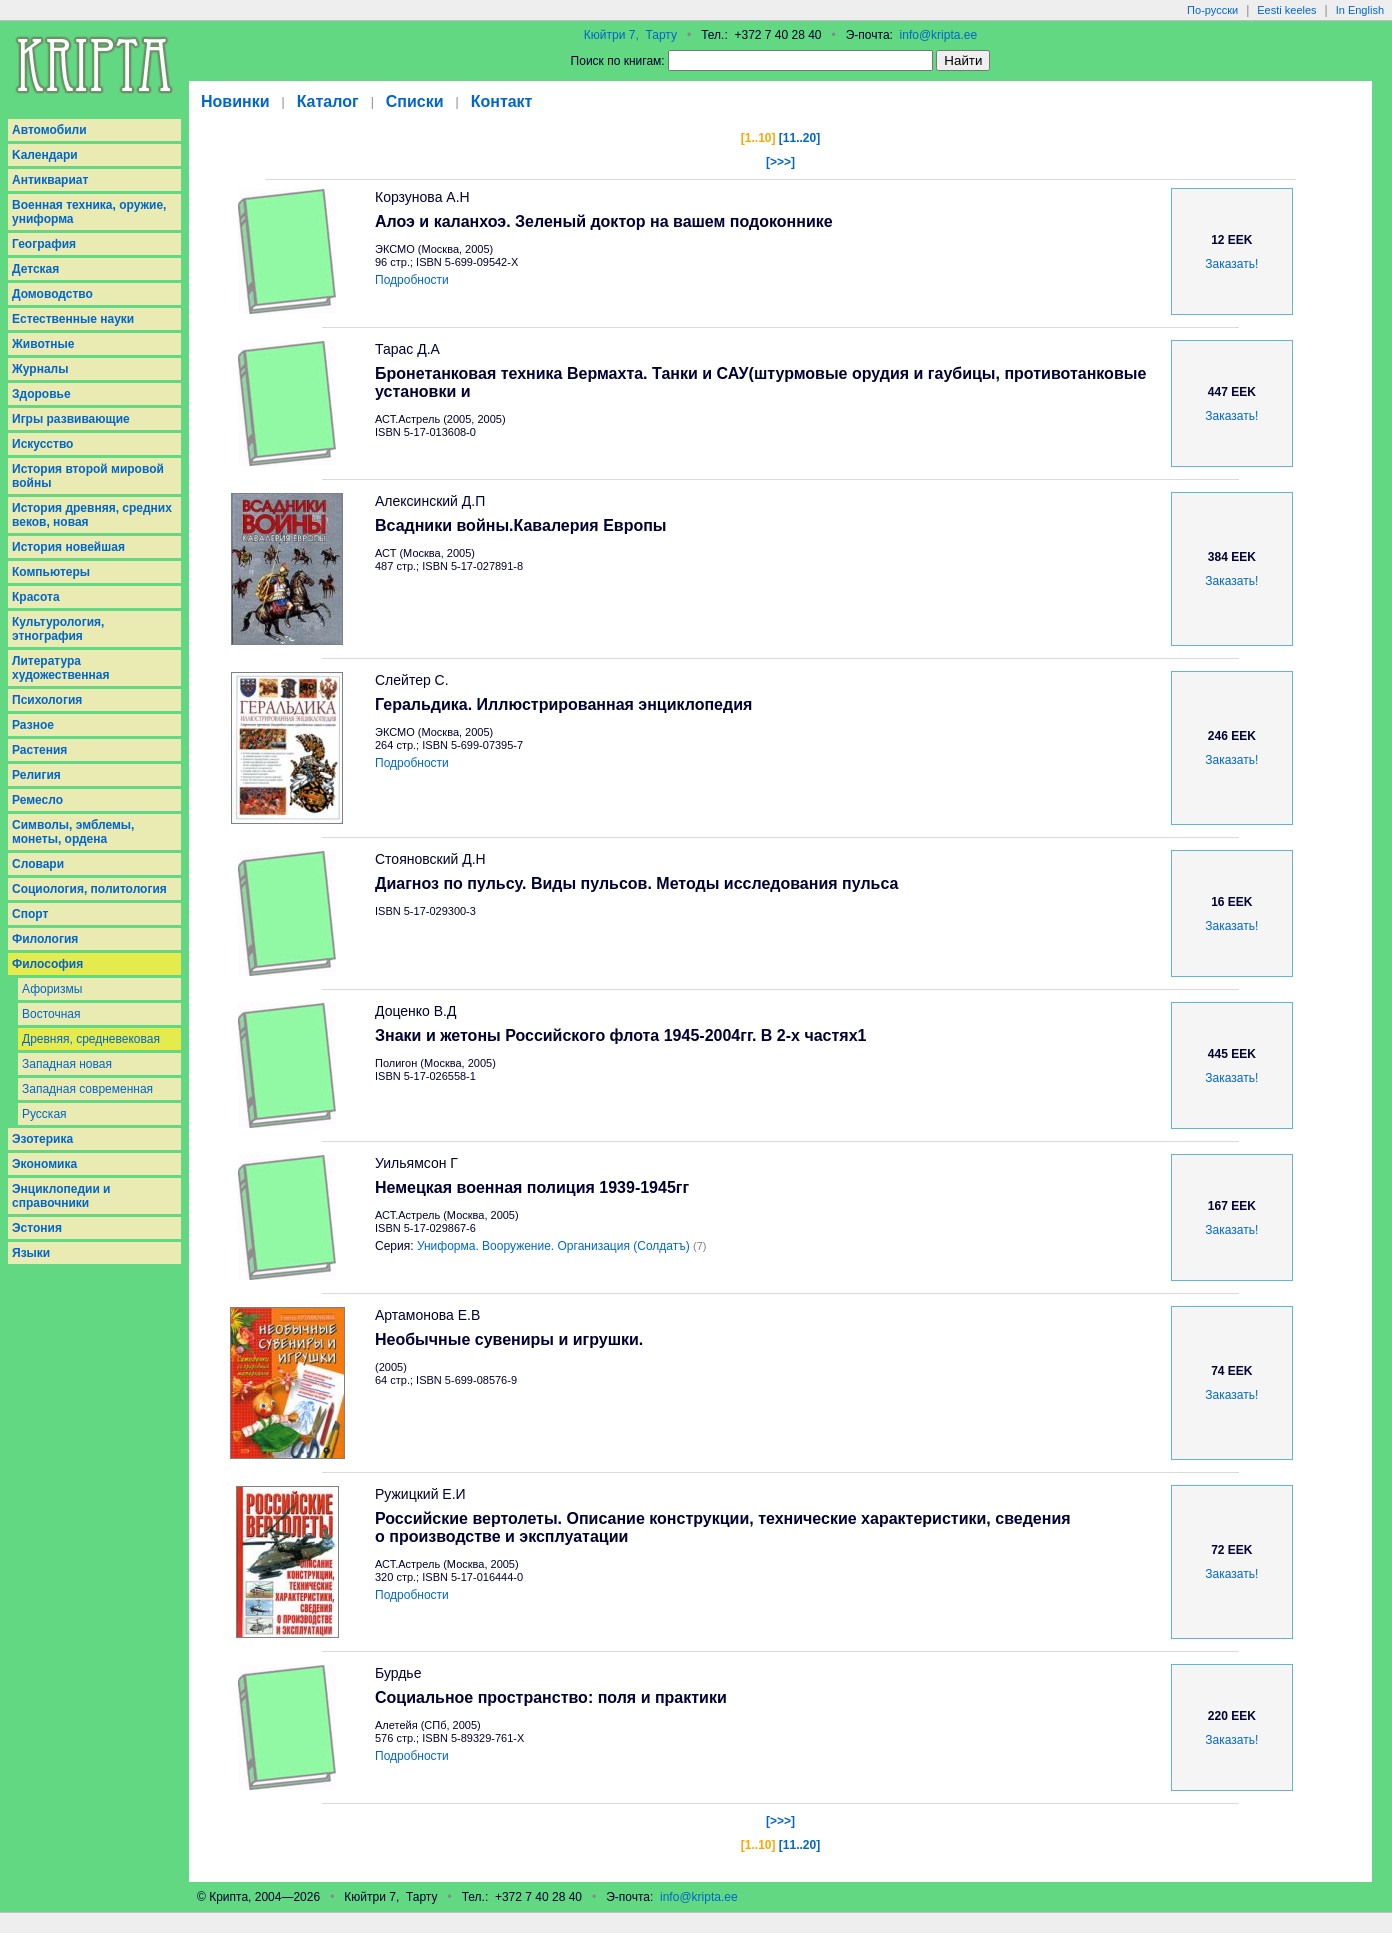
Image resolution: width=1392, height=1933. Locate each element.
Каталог (328, 101)
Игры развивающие (71, 419)
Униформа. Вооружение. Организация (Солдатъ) (553, 1246)
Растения (39, 750)
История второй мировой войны (88, 476)
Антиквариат (50, 180)
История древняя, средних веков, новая (92, 515)
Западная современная (87, 1089)
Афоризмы (52, 989)
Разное (33, 725)
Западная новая (67, 1064)
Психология (47, 700)
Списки (415, 101)
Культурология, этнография (58, 629)
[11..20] (799, 138)
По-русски (1212, 10)
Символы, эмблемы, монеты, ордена (73, 832)
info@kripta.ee (939, 35)
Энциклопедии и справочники (61, 1196)
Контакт (502, 101)
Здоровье (41, 394)
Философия (47, 964)
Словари (38, 864)
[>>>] (780, 162)
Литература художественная (60, 668)
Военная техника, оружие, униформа (89, 212)
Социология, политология (89, 889)
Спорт (30, 914)
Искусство (42, 444)
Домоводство (52, 294)
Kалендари (45, 155)
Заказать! (1231, 264)
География (44, 244)
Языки (31, 1253)
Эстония (37, 1228)
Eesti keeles (1286, 10)
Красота (36, 597)
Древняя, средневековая (91, 1039)
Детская (35, 269)
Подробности (412, 280)
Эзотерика (42, 1139)
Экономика (44, 1164)
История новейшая (68, 547)
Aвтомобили (49, 130)
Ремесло (37, 800)
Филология (45, 939)
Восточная (51, 1014)
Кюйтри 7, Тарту (630, 35)
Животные (43, 344)
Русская (44, 1114)
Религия (36, 775)
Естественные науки (73, 319)
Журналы (40, 369)
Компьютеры (51, 572)
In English (1360, 10)
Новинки (235, 101)
